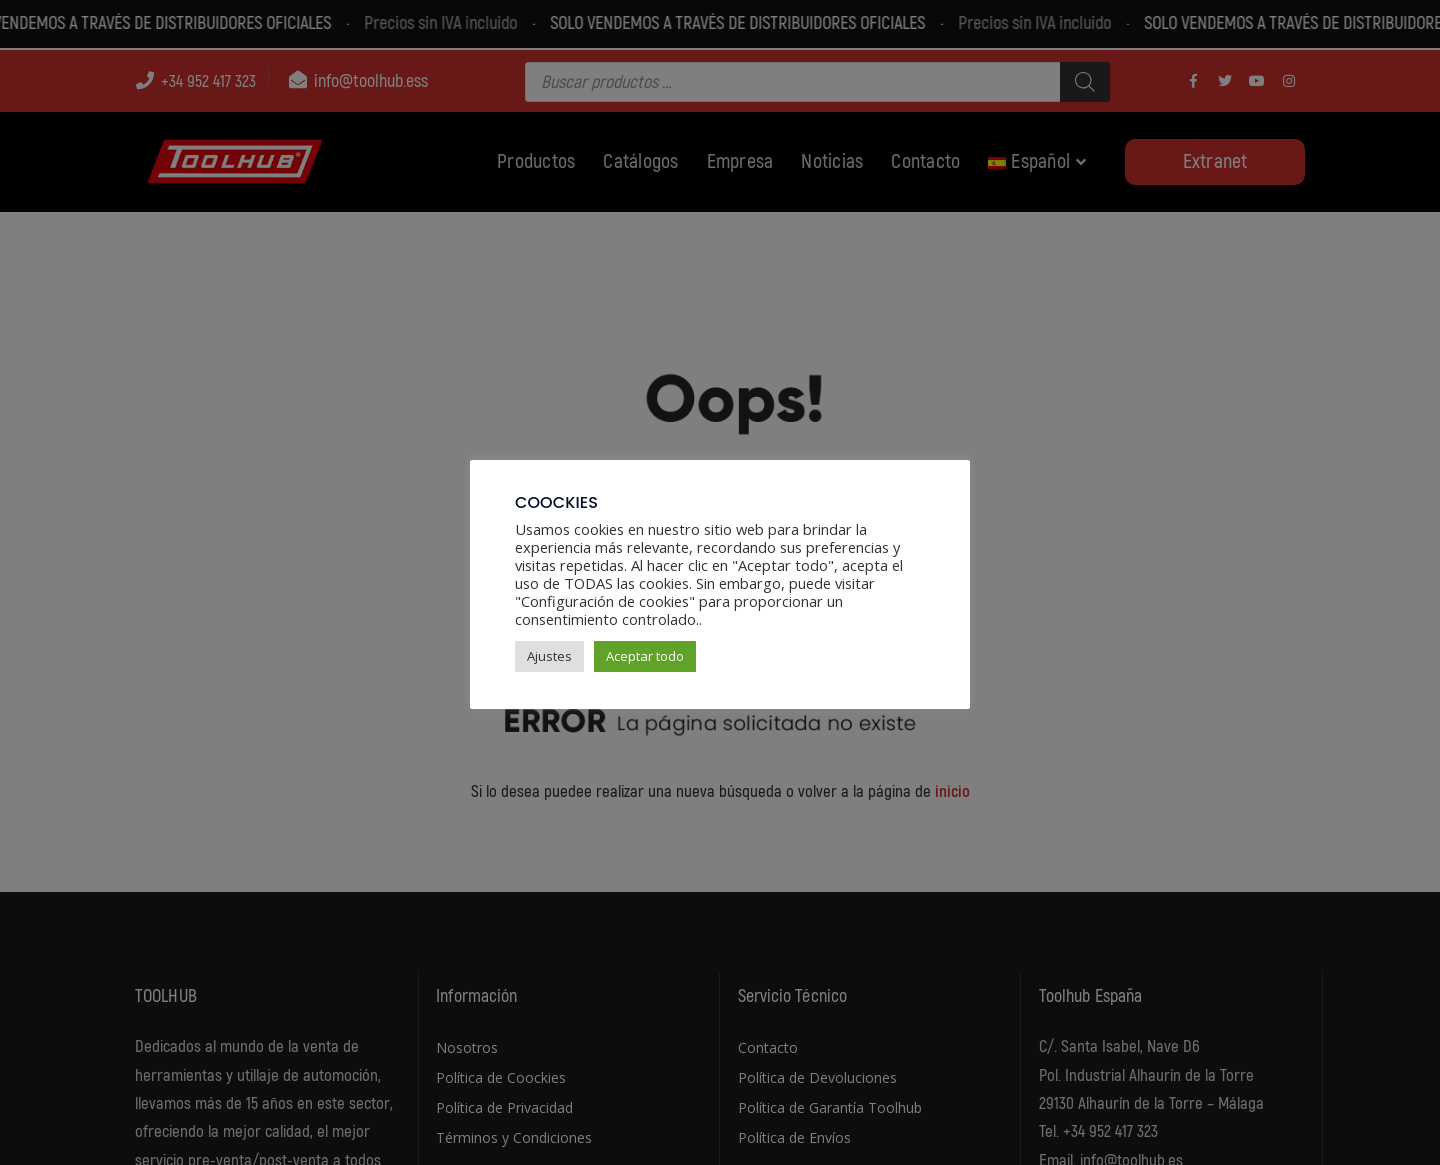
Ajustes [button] (549, 656)
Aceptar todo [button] (645, 656)
